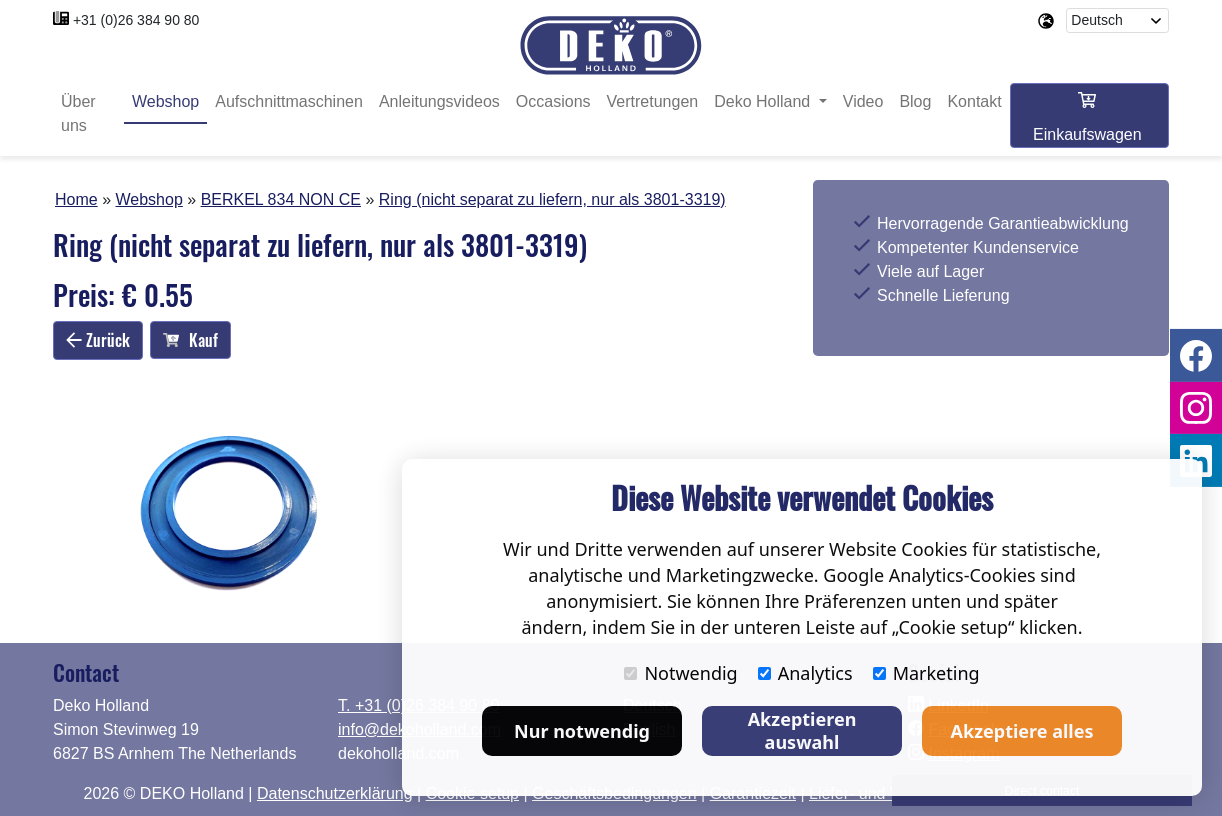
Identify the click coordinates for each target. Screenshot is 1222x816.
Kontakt (974, 102)
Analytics (805, 673)
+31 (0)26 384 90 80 (136, 20)
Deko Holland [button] (764, 102)
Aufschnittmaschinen (289, 102)
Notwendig (680, 673)
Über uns (78, 114)
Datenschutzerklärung (335, 793)
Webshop (165, 102)
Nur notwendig (582, 731)
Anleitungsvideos (439, 102)
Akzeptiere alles (1022, 731)
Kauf (190, 341)
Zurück (98, 340)
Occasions (553, 102)
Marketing (926, 673)
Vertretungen (653, 102)
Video (863, 102)
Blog (915, 102)
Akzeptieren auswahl (802, 730)
